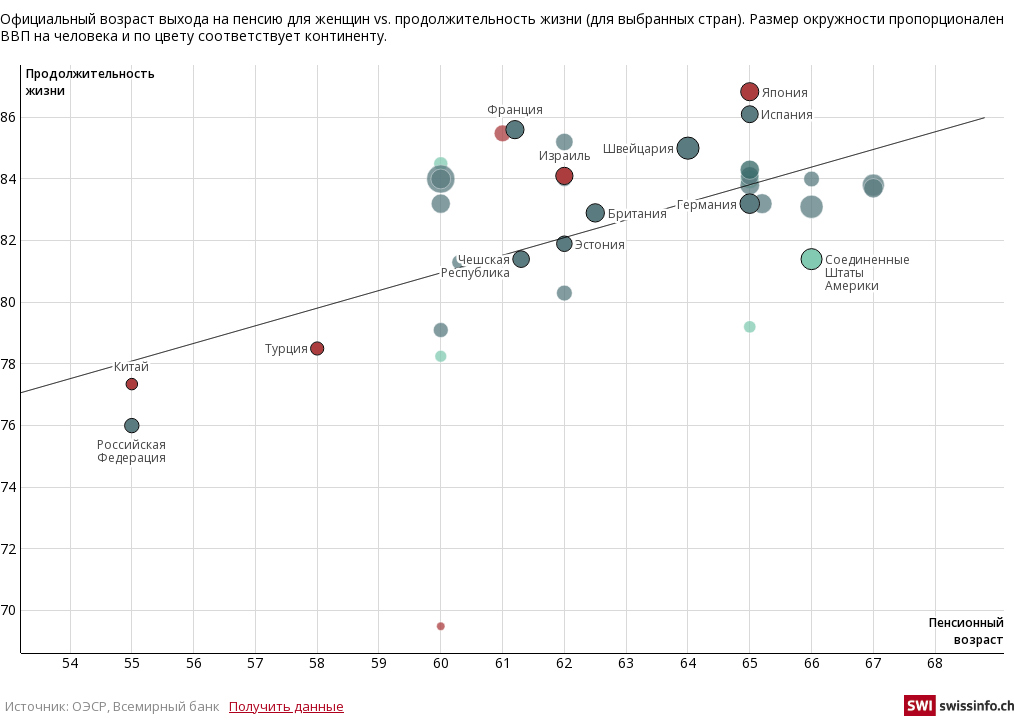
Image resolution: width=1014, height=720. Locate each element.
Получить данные (286, 706)
